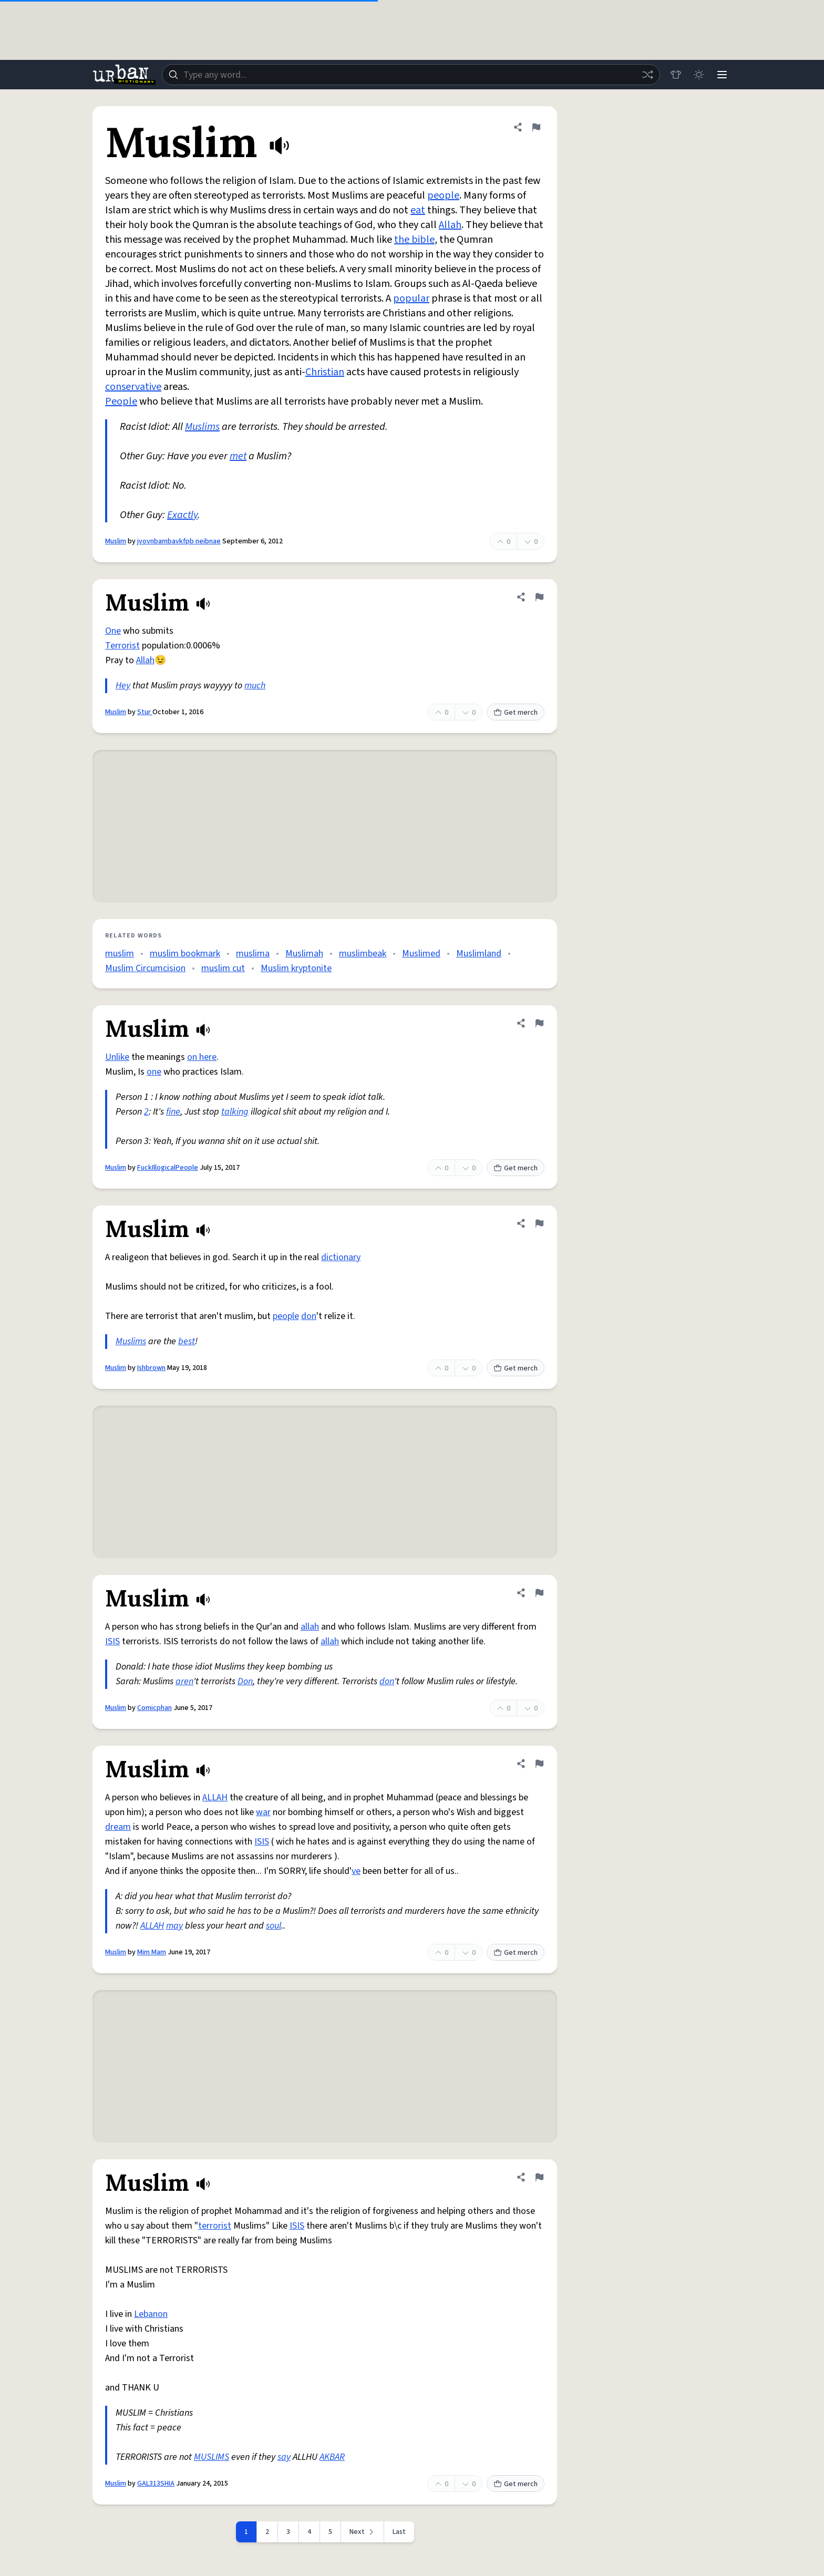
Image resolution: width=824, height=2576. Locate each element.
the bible (414, 239)
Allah (450, 225)
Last (399, 2532)
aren (184, 1681)
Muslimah (304, 953)
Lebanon (151, 2314)
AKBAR (332, 2457)
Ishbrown (151, 1368)
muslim (119, 953)
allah (310, 1626)
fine (173, 1111)
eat (417, 210)
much (254, 685)
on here (202, 1057)
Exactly (182, 515)
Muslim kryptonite (296, 968)
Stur (144, 712)
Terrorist (122, 645)
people (443, 195)
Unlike (117, 1057)
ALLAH (215, 1797)
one (154, 1071)
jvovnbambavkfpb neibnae (179, 541)
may (174, 1925)
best (186, 1341)
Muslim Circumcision (145, 968)
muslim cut (223, 968)
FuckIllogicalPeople (167, 1167)
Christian (324, 372)
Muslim (115, 541)
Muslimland (478, 953)
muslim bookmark (185, 953)
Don (245, 1681)
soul (273, 1925)
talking (235, 1111)
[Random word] (647, 74)
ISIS (112, 1641)
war (263, 1812)
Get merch (515, 712)
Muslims (202, 426)
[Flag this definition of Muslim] (536, 127)
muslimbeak (362, 953)
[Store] (675, 74)
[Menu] (722, 74)
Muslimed (421, 953)
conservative (133, 386)
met (238, 456)
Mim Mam (151, 1952)
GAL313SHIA (155, 2483)
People (121, 401)
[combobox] (411, 74)
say (284, 2457)
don (308, 1316)
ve (356, 1871)
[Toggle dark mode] (698, 74)
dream (118, 1826)
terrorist (214, 2225)
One (113, 630)
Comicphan (154, 1708)
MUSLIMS (211, 2457)
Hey (123, 685)
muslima (253, 953)
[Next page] (362, 2531)
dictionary (340, 1257)
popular (411, 298)
